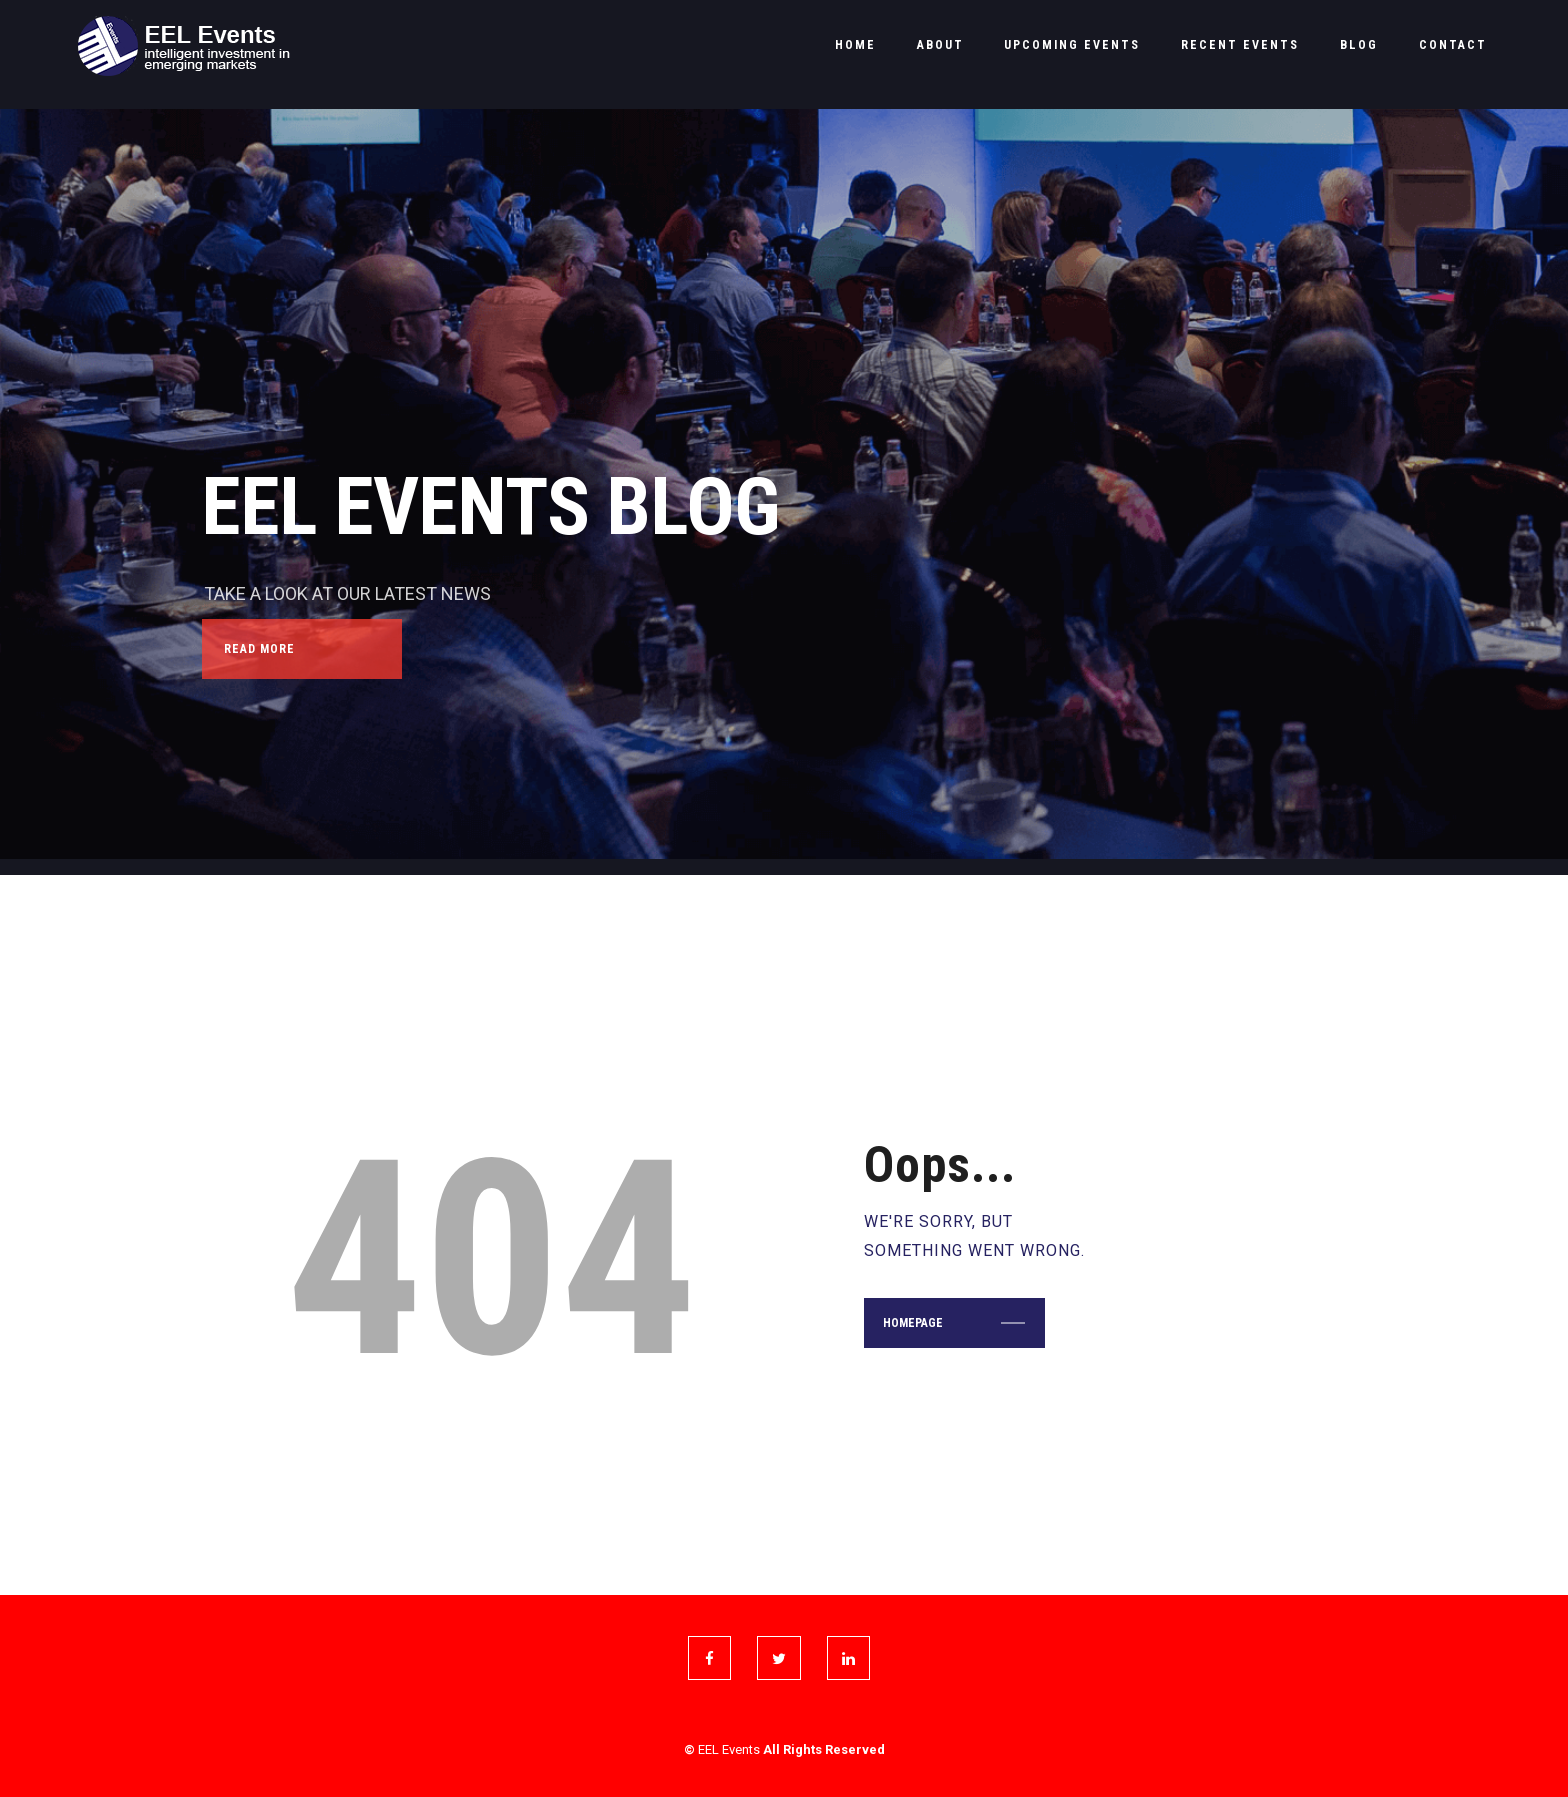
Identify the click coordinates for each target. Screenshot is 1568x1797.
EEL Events (729, 1749)
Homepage (913, 1323)
